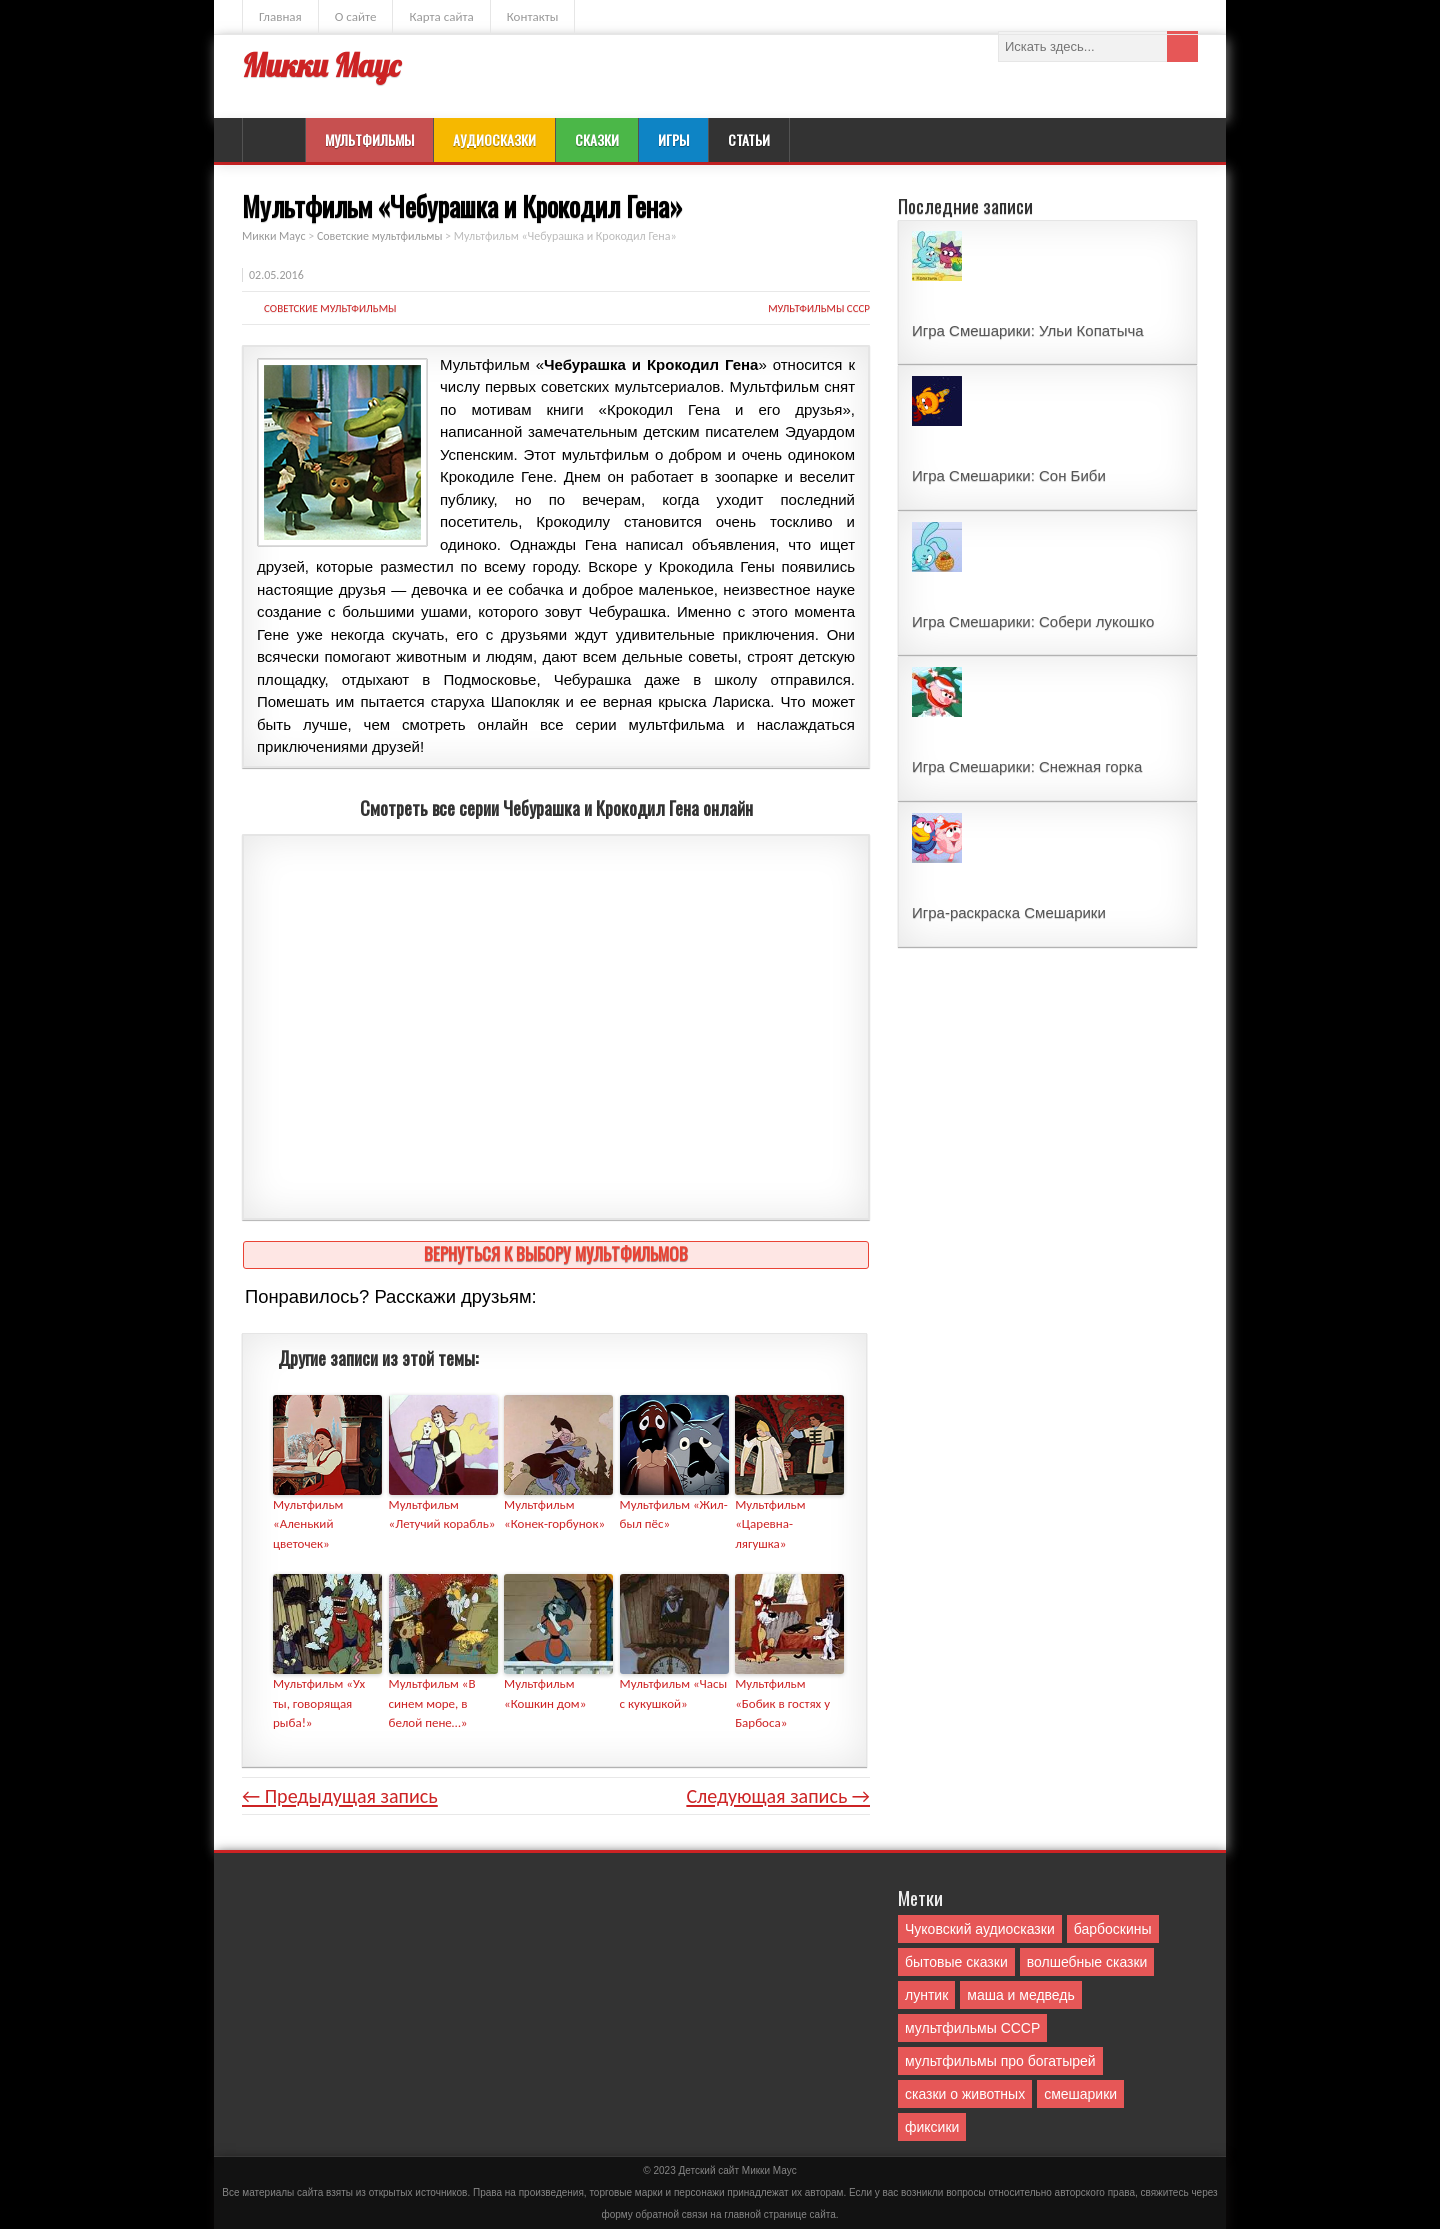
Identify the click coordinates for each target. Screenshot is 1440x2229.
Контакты (533, 16)
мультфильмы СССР (819, 308)
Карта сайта (441, 16)
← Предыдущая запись (340, 1796)
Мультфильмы (369, 139)
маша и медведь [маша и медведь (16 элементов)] (1021, 1995)
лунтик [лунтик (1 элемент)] (926, 1995)
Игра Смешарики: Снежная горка (1027, 766)
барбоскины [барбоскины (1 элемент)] (1113, 1929)
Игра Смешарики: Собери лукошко (1033, 621)
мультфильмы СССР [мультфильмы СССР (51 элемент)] (972, 2028)
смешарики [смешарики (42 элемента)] (1080, 2094)
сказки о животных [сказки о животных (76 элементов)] (965, 2094)
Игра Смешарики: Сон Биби (1009, 475)
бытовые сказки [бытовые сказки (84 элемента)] (956, 1962)
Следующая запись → (778, 1796)
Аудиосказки (494, 139)
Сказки (597, 139)
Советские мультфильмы (330, 308)
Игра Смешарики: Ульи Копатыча (1028, 330)
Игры (673, 139)
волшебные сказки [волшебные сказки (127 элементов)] (1087, 1962)
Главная (280, 16)
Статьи (749, 139)
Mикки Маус (769, 2170)
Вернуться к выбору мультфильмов (556, 1253)
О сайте (356, 16)
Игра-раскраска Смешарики (1009, 912)
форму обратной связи (654, 2214)
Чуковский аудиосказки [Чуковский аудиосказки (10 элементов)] (980, 1929)
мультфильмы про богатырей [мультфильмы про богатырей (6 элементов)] (1000, 2061)
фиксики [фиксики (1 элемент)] (932, 2127)
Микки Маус (321, 65)
